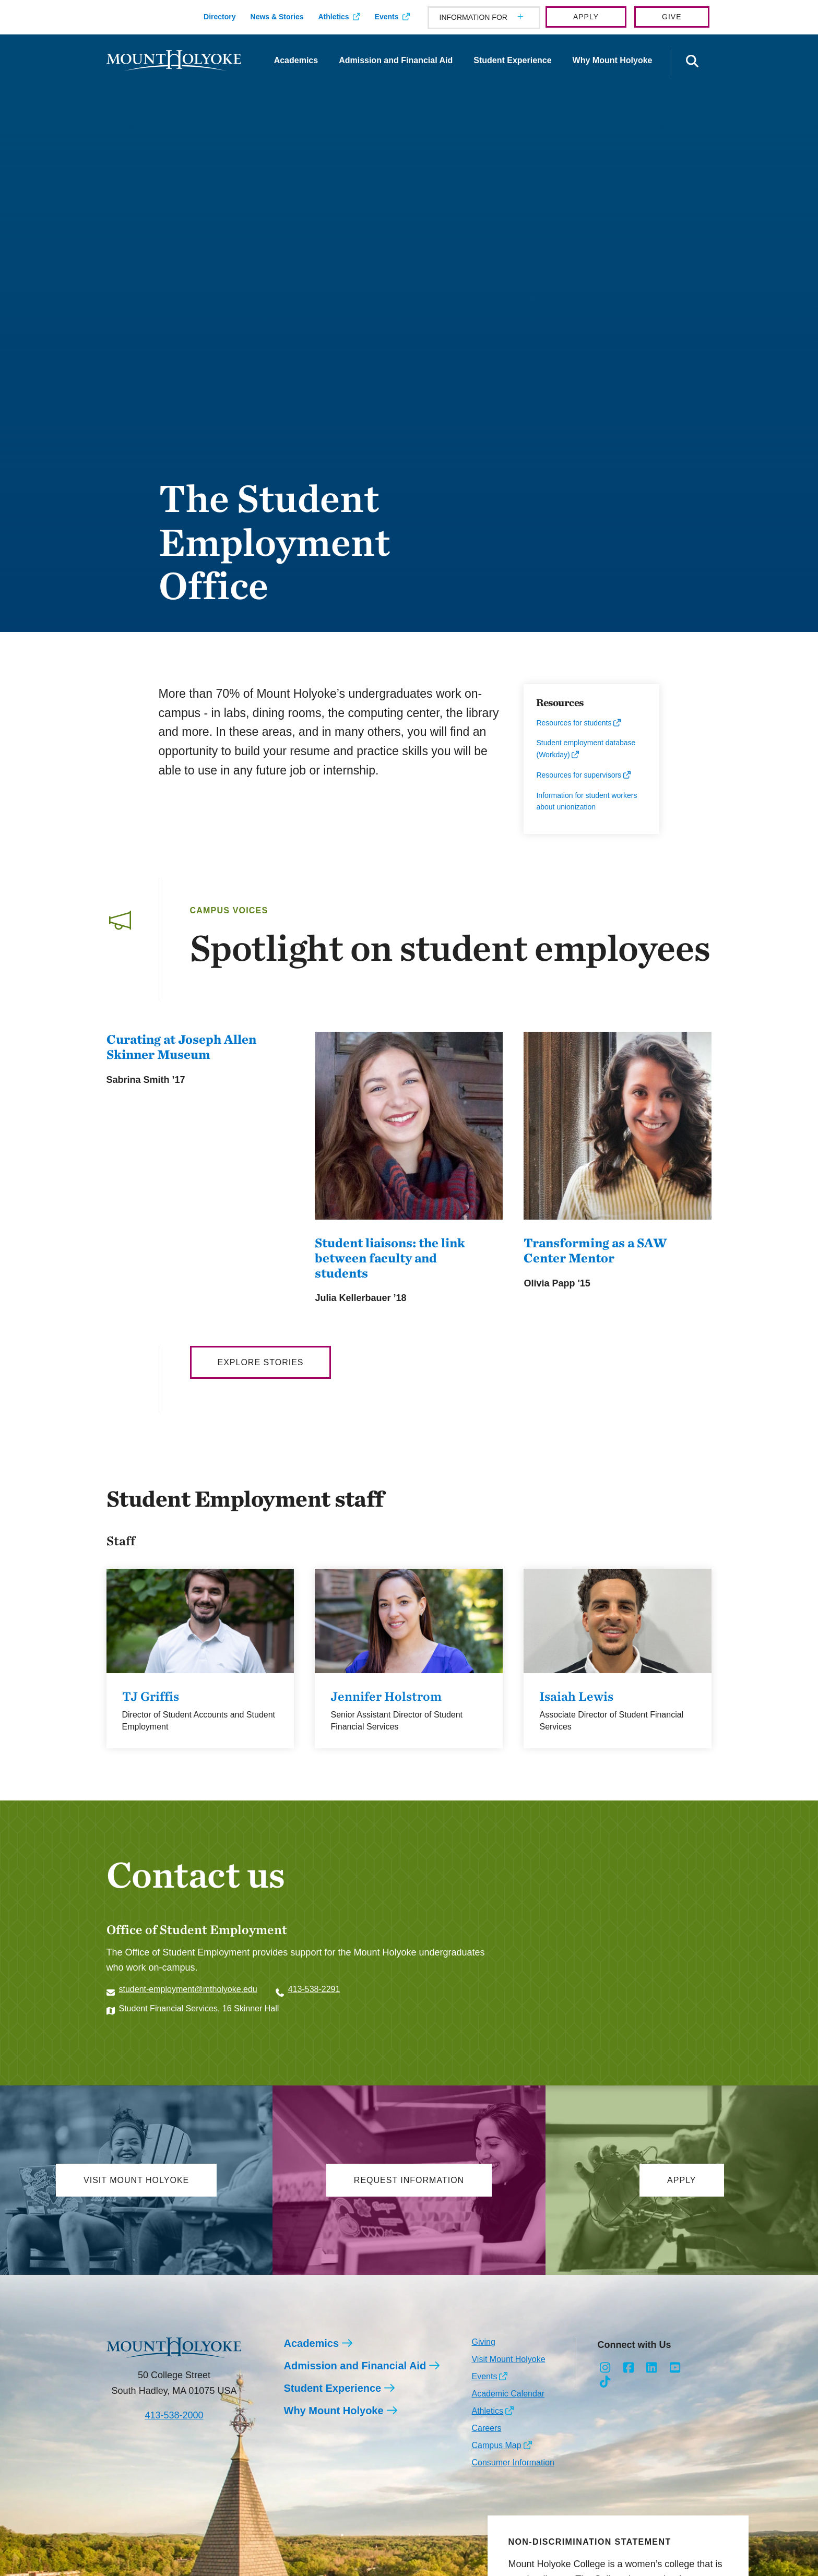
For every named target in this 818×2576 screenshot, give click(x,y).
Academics (296, 60)
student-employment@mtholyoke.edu (188, 1989)
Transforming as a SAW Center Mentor (595, 1250)
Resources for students (573, 723)
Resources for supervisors (578, 775)
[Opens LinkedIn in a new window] (651, 2368)
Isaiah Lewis (576, 1696)
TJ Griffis (150, 1696)
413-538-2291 (314, 1989)
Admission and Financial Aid (396, 60)
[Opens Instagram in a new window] (604, 2368)
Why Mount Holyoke (613, 60)
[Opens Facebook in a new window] (628, 2368)
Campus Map (496, 2445)
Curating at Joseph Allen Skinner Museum (181, 1046)
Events (387, 17)
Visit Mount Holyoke (508, 2359)
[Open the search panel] (693, 62)
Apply (586, 17)
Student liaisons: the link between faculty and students (390, 1258)
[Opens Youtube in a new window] (675, 2368)
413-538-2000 (174, 2415)
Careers (486, 2428)
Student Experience (512, 60)
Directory (219, 17)
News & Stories (277, 17)
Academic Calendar (507, 2393)
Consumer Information (512, 2462)
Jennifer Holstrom (386, 1696)
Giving (483, 2342)
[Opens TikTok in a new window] (604, 2382)
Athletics (333, 17)
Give (671, 17)
